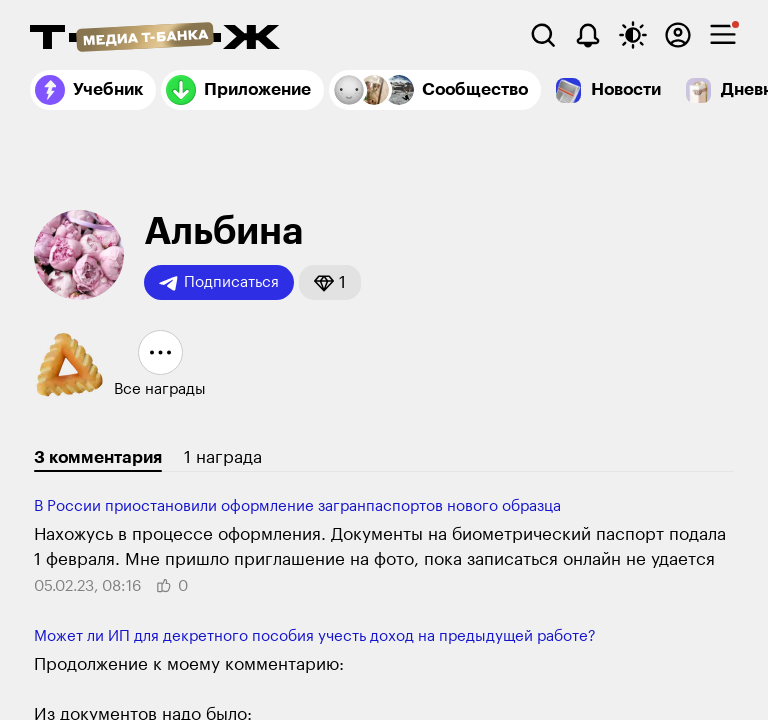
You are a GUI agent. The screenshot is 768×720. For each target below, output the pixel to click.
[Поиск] (543, 35)
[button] (330, 282)
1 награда (223, 457)
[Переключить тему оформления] (633, 35)
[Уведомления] (588, 35)
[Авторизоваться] (678, 35)
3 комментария (98, 457)
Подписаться (219, 283)
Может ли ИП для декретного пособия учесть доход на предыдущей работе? (315, 636)
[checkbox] (723, 35)
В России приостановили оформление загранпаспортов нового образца (297, 506)
